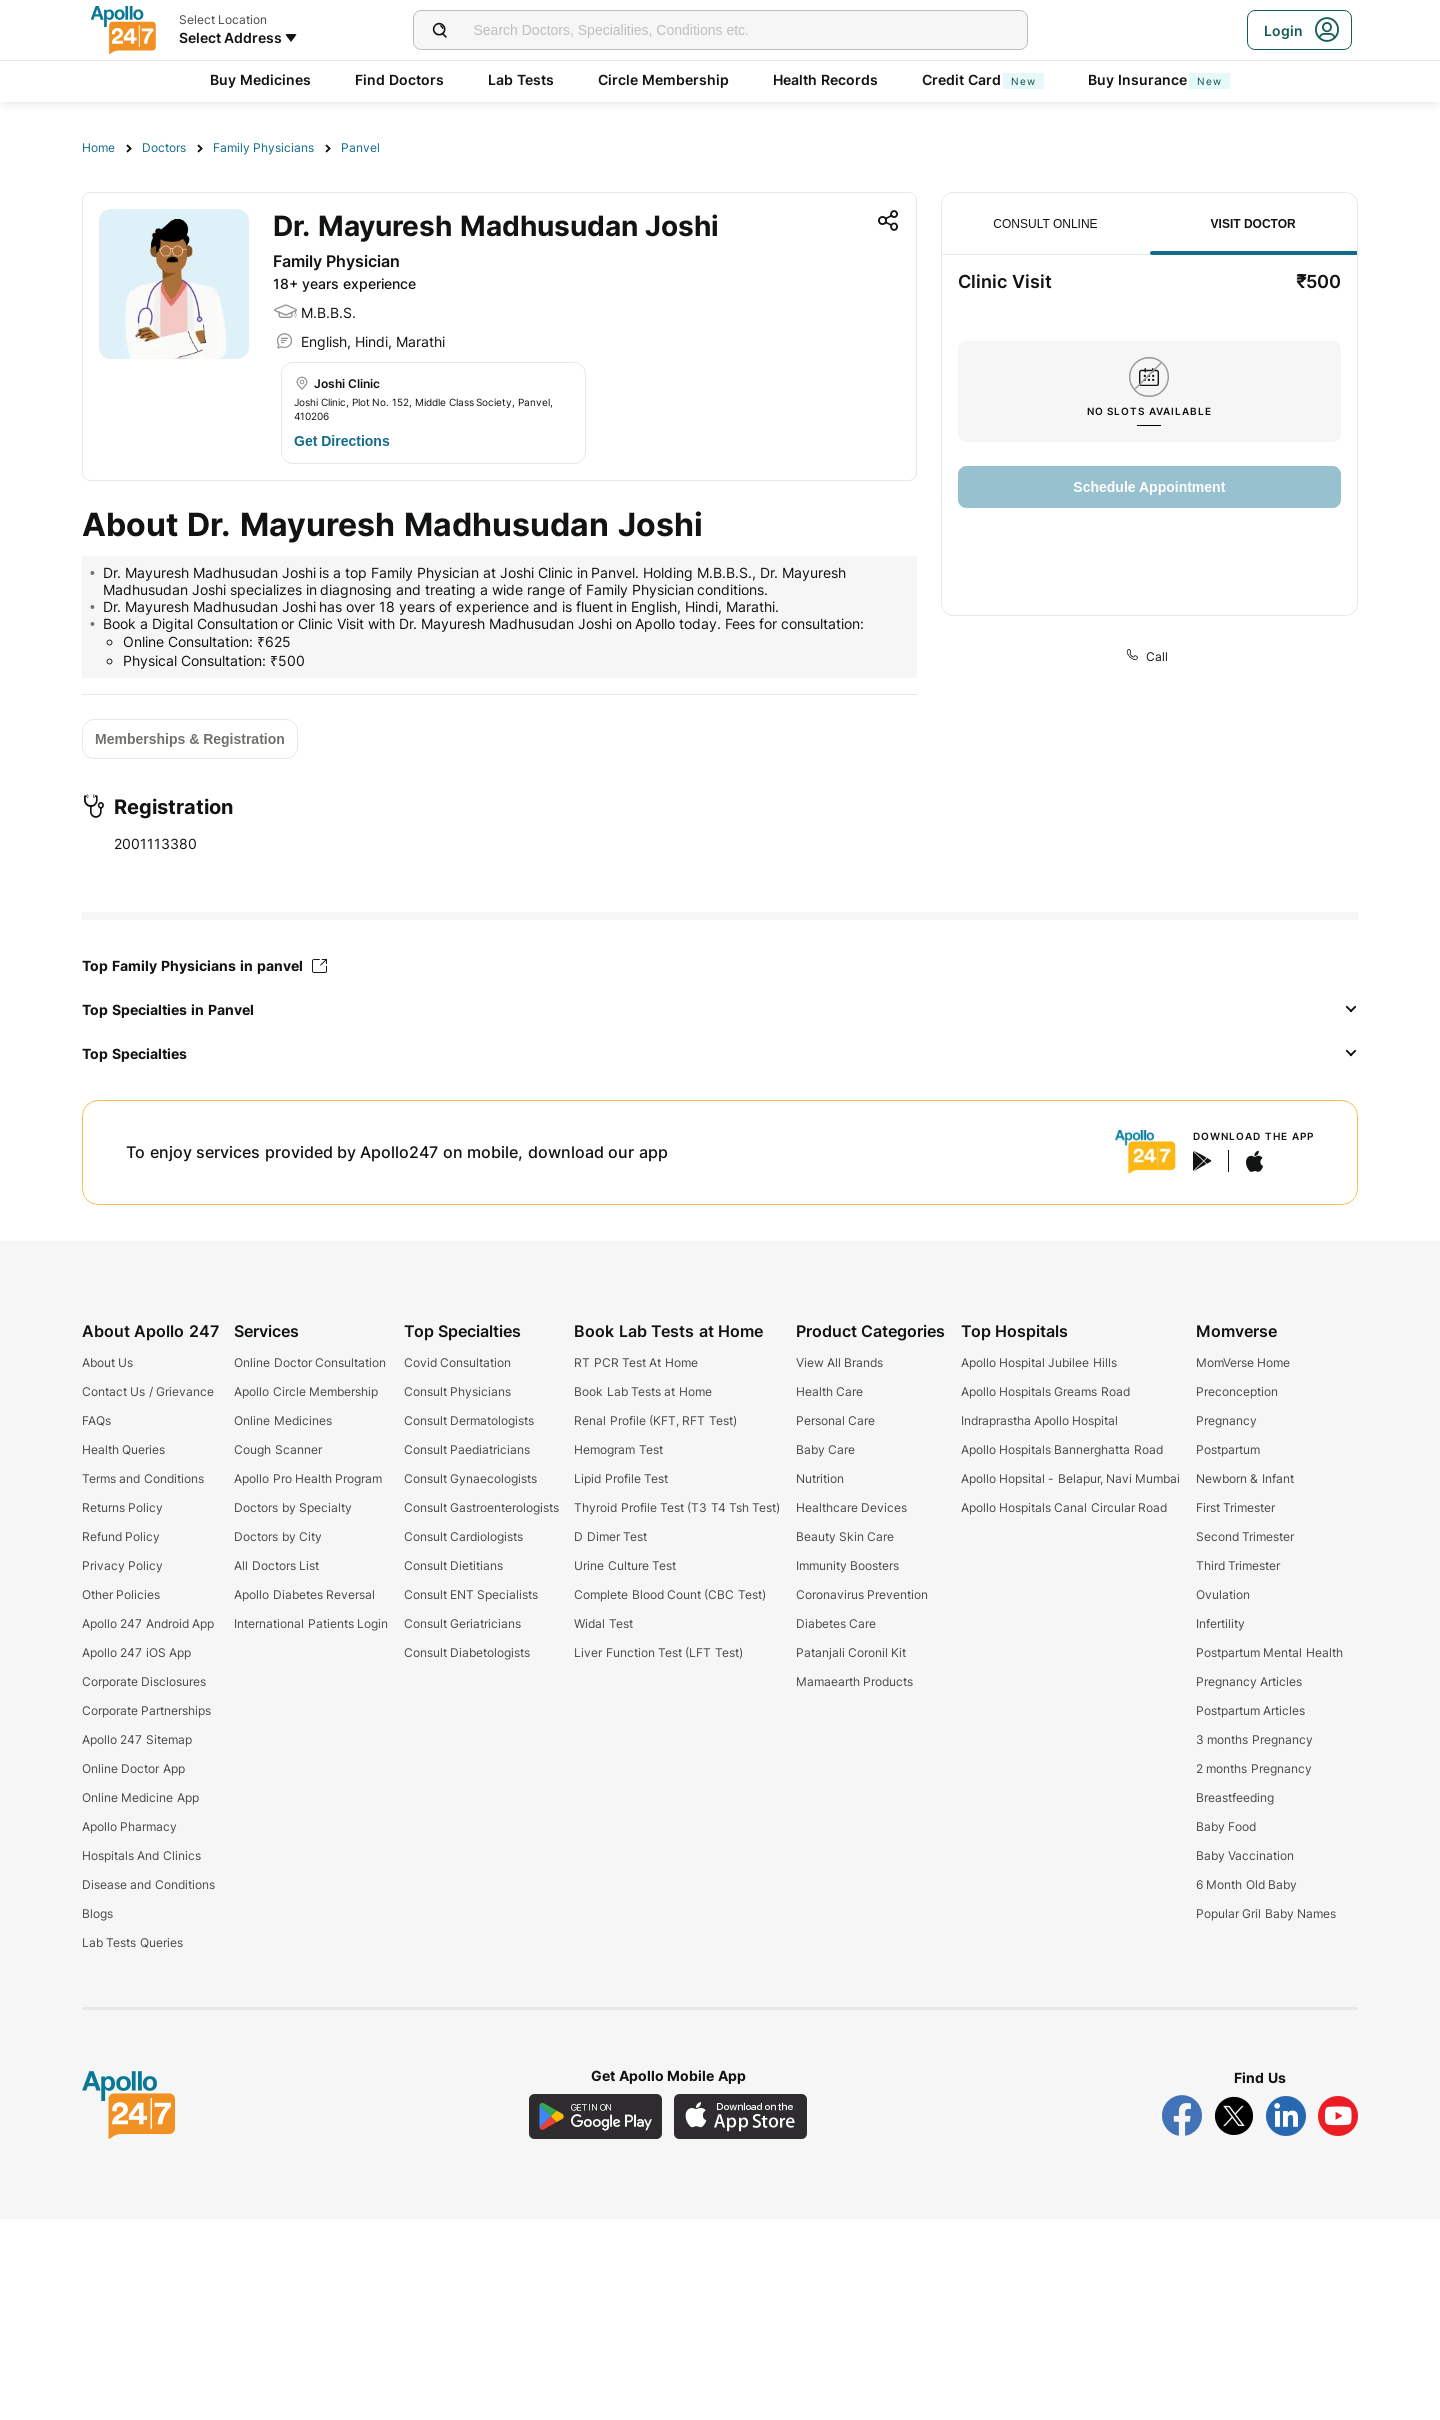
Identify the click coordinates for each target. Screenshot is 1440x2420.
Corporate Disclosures (144, 1681)
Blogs (97, 1913)
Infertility (1220, 1623)
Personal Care (835, 1420)
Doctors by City (278, 1536)
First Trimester (1235, 1507)
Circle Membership (663, 79)
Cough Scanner (277, 1449)
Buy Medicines (260, 79)
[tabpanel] (1149, 395)
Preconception (1237, 1391)
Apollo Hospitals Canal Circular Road (1064, 1507)
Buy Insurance (1159, 79)
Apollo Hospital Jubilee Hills (1039, 1362)
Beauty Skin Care (845, 1536)
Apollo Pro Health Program (308, 1478)
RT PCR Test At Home (635, 1362)
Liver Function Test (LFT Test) (658, 1652)
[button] (720, 1010)
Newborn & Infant (1245, 1478)
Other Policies (121, 1594)
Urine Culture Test (625, 1565)
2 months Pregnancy (1254, 1768)
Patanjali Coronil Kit (851, 1652)
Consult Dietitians (453, 1565)
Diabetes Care (836, 1623)
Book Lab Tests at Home (642, 1391)
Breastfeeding (1235, 1797)
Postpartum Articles (1250, 1710)
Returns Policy (122, 1507)
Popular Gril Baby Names (1266, 1913)
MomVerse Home (1243, 1362)
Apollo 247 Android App (148, 1623)
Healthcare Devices (851, 1507)
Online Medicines (282, 1420)
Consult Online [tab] (1045, 224)
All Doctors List (276, 1565)
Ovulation (1223, 1594)
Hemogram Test (618, 1449)
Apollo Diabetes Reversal (304, 1594)
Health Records (825, 79)
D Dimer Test (610, 1536)
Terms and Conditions (143, 1478)
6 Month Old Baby (1246, 1884)
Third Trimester (1238, 1565)
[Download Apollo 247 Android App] (595, 2116)
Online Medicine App (140, 1797)
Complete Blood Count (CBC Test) (669, 1594)
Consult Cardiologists (463, 1536)
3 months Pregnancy (1254, 1739)
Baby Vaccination (1245, 1855)
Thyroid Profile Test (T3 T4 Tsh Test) (677, 1507)
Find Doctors (399, 79)
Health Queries (123, 1449)
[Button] (342, 441)
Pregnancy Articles (1249, 1681)
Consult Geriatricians (462, 1623)
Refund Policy (121, 1536)
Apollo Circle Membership (306, 1391)
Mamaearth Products (854, 1681)
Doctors (164, 147)
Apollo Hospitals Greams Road (1045, 1391)
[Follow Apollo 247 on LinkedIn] (1286, 2116)
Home (98, 147)
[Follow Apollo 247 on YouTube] (1338, 2116)
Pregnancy (1226, 1420)
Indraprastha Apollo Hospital (1040, 1420)
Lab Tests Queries (132, 1942)
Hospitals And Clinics (141, 1855)
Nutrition (820, 1478)
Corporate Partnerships (146, 1710)
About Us (107, 1362)
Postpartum (1228, 1449)
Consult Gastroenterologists (481, 1507)
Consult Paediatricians (467, 1449)
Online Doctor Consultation (310, 1362)
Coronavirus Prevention (862, 1594)
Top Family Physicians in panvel (204, 965)
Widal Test (603, 1623)
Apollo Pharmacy (129, 1826)
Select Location (223, 19)
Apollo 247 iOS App (136, 1652)
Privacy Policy (122, 1565)
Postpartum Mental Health (1269, 1652)
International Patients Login (311, 1623)
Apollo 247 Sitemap (137, 1739)
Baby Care (825, 1449)
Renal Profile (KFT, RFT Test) (655, 1420)
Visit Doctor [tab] (1253, 224)
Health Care (829, 1391)
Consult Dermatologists (469, 1420)
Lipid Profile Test (621, 1478)
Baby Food (1226, 1826)
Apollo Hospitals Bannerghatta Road (1062, 1449)
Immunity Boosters (847, 1565)
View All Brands (840, 1362)
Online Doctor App (133, 1768)
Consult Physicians (457, 1391)
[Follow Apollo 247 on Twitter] (1234, 2116)
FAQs (96, 1420)
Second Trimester (1245, 1536)
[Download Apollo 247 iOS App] (741, 2116)
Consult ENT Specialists (471, 1594)
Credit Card (983, 79)
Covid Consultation (457, 1362)
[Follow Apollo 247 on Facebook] (1182, 2116)
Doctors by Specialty (293, 1507)
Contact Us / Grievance (148, 1391)
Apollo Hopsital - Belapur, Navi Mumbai (1071, 1478)
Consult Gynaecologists (470, 1478)
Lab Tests (521, 79)
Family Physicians (263, 147)
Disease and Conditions (148, 1884)
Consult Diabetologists (467, 1652)
